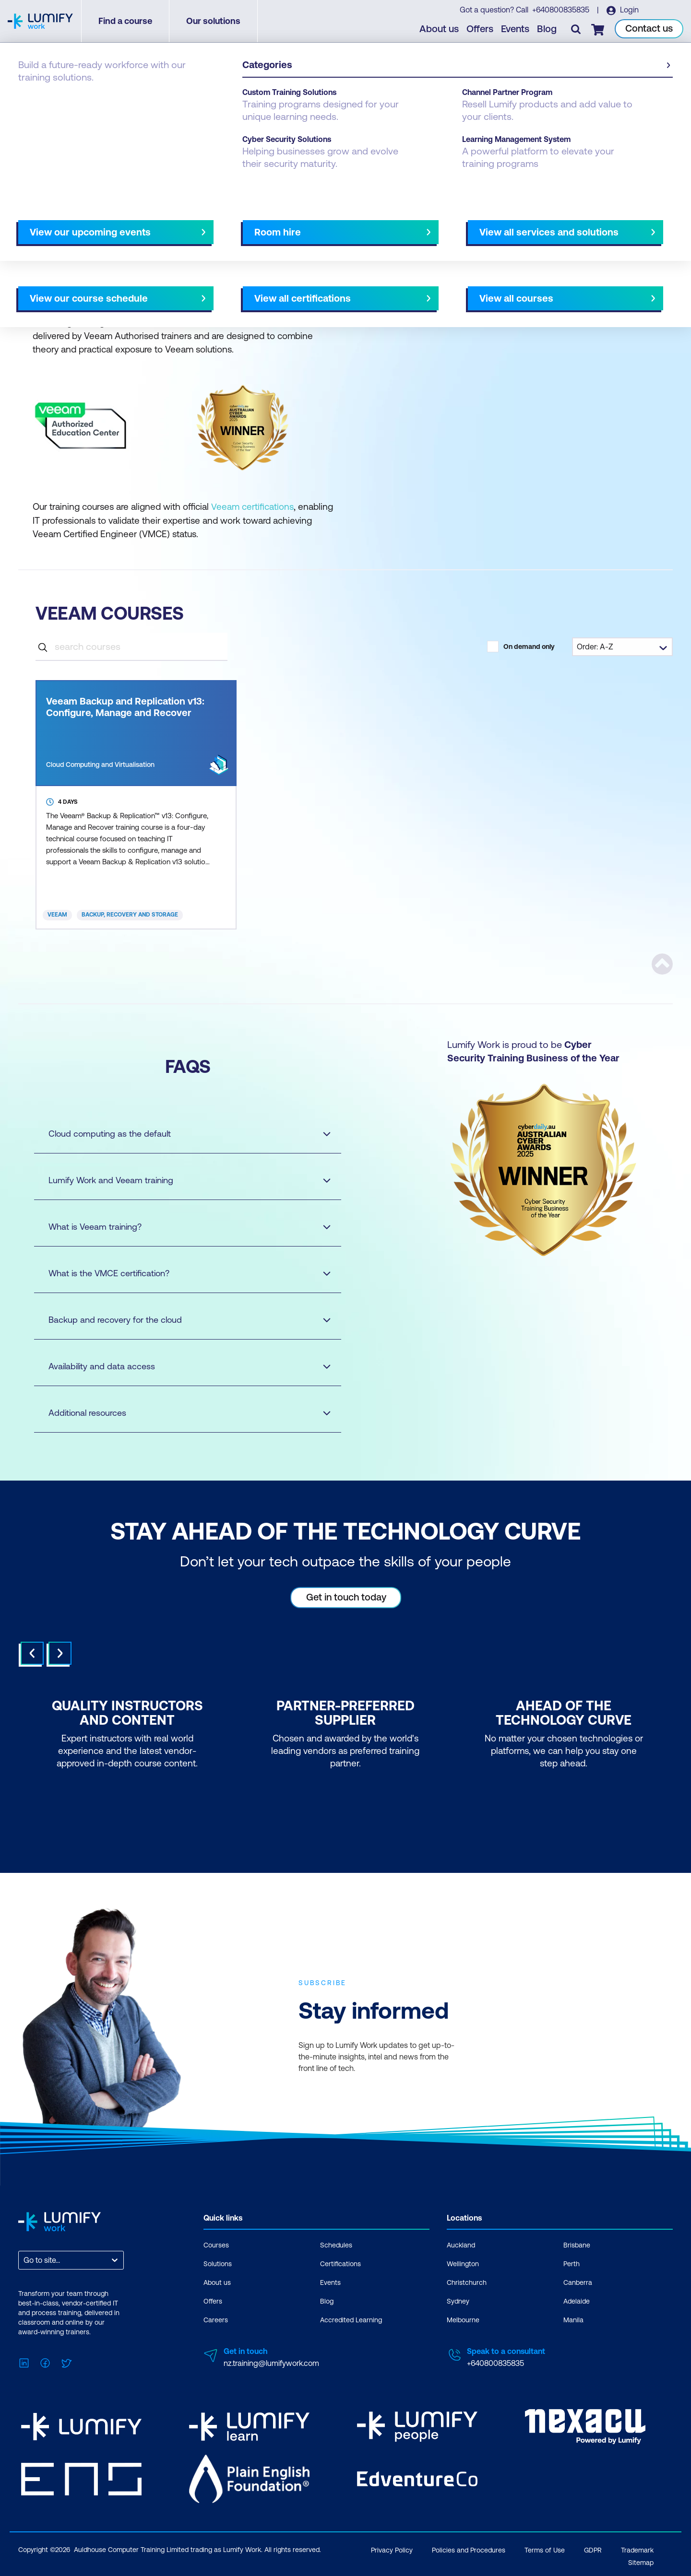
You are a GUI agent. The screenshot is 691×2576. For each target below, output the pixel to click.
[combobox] (24, 2260)
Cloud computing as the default (180, 1133)
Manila (573, 2319)
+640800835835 (561, 10)
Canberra (577, 2282)
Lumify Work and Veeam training (180, 1180)
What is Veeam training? (180, 1226)
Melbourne (463, 2319)
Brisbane (576, 2244)
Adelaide (576, 2301)
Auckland (461, 2244)
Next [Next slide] (59, 1652)
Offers (480, 29)
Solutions (217, 2263)
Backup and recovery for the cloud (180, 1319)
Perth (571, 2263)
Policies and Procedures (468, 2548)
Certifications (340, 2263)
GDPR (593, 2548)
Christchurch (467, 2282)
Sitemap (641, 2560)
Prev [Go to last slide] (32, 1652)
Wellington (463, 2263)
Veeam (57, 914)
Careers (215, 2319)
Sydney (458, 2301)
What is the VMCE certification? (180, 1273)
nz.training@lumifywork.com (271, 2362)
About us (439, 29)
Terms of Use (544, 2548)
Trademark (637, 2548)
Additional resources (180, 1412)
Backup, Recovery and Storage (130, 914)
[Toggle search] (576, 29)
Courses (32, 92)
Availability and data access (180, 1366)
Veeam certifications (252, 506)
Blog (547, 29)
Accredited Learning (351, 2319)
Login (629, 10)
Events (515, 29)
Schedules (336, 2244)
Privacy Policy (392, 2548)
